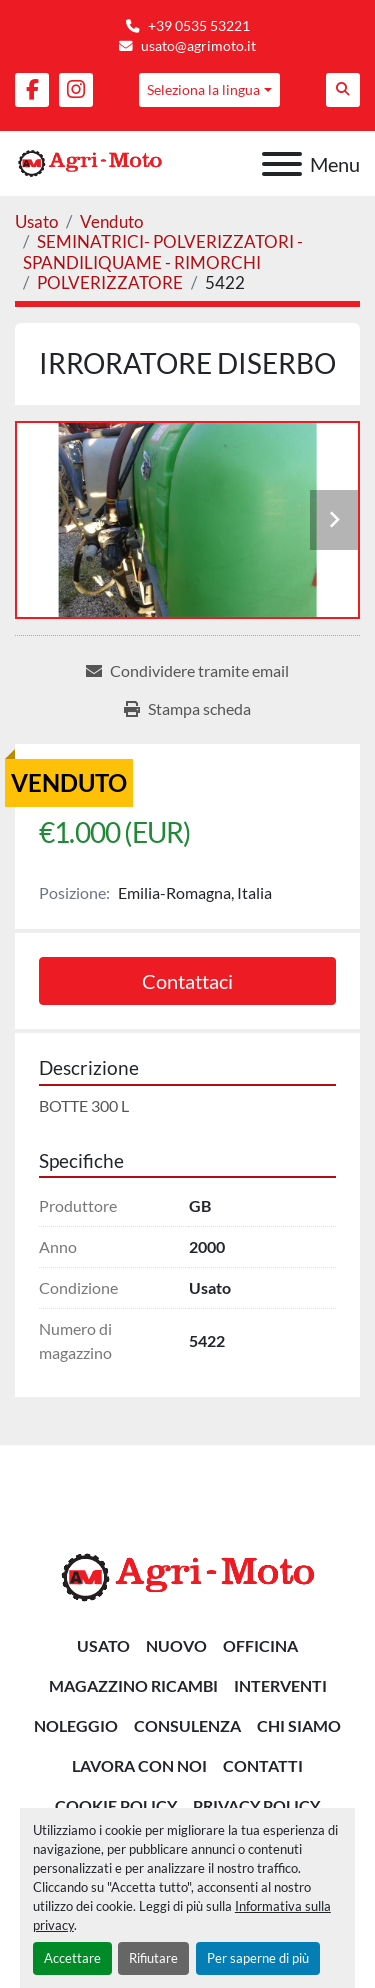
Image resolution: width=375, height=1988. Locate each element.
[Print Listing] (187, 709)
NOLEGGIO (76, 1725)
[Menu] (282, 164)
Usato (103, 1645)
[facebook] (32, 90)
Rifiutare (153, 1958)
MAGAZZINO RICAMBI (133, 1685)
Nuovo (176, 1645)
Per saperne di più (258, 1958)
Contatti (263, 1765)
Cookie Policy (116, 1805)
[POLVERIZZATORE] (110, 282)
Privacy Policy (256, 1805)
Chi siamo (299, 1725)
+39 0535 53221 (199, 26)
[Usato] (36, 221)
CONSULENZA (187, 1725)
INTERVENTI (280, 1685)
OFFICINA (260, 1645)
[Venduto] (111, 221)
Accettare (72, 1958)
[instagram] (76, 90)
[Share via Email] (187, 671)
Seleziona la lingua (203, 89)
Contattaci (187, 981)
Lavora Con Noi (139, 1765)
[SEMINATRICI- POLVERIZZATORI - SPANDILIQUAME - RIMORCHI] (163, 251)
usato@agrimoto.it (198, 46)
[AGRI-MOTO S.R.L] (188, 1575)
